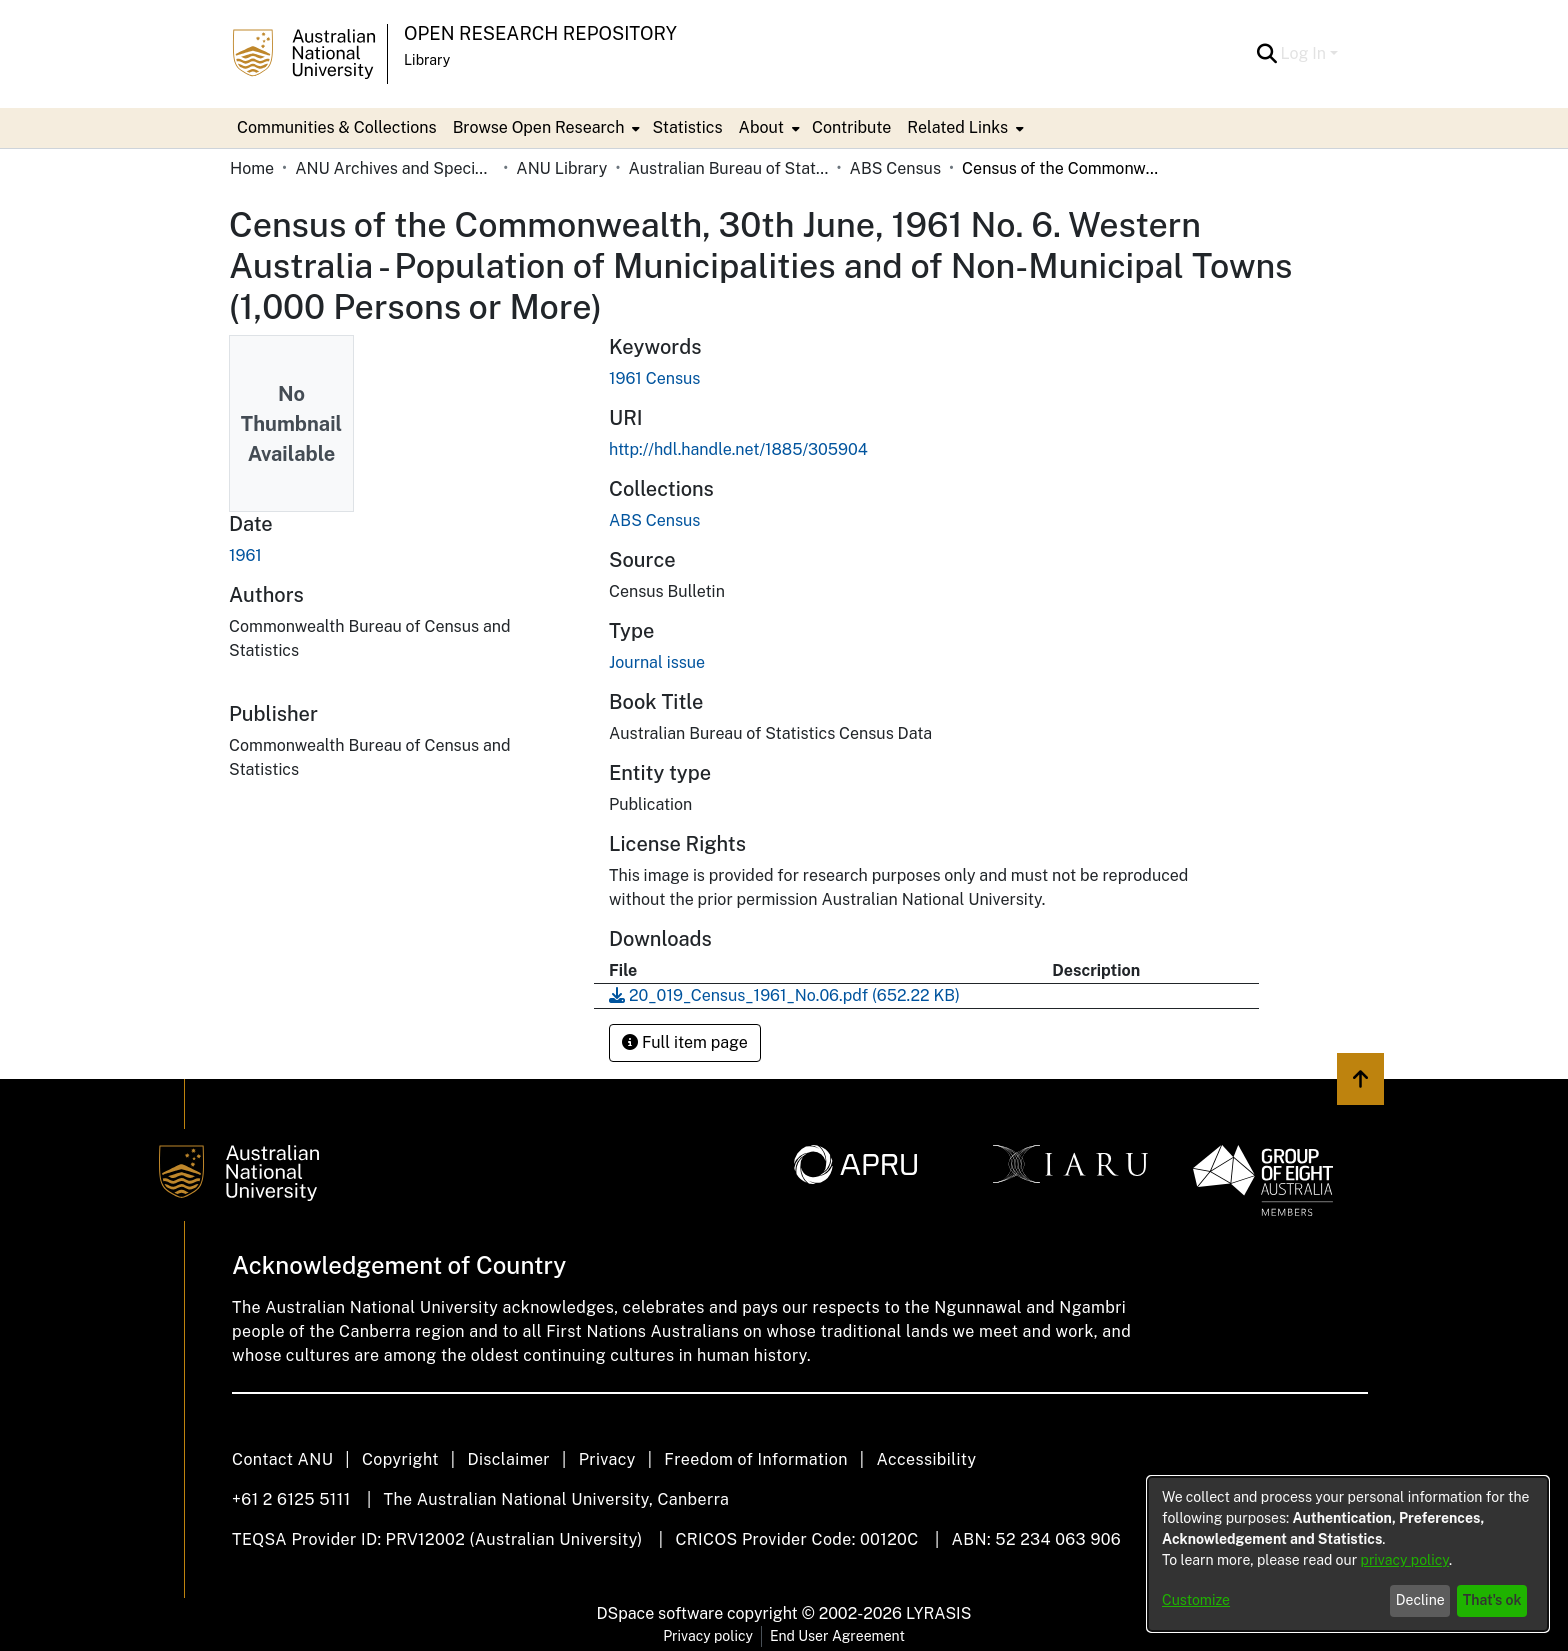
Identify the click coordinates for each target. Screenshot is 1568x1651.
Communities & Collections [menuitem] (337, 127)
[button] (1267, 54)
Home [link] (252, 168)
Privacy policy (708, 1636)
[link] (654, 520)
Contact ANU (282, 1459)
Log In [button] (1305, 53)
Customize (1196, 1600)
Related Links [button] (957, 127)
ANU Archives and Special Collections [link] (395, 168)
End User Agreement (837, 1636)
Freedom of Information (755, 1459)
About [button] (761, 127)
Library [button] (427, 60)
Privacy (607, 1459)
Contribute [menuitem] (851, 127)
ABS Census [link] (895, 168)
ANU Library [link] (561, 168)
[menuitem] (545, 128)
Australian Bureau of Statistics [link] (728, 168)
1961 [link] (245, 555)
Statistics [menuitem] (687, 127)
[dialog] (1348, 1554)
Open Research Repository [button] (540, 33)
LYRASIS (938, 1613)
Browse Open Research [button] (539, 127)
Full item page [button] (685, 1042)
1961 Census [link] (654, 378)
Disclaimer (508, 1459)
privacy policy (1405, 1560)
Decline (1420, 1600)
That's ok (1492, 1600)
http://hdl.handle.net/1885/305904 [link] (738, 449)
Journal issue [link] (657, 662)
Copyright (400, 1459)
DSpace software (660, 1613)
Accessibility (926, 1459)
